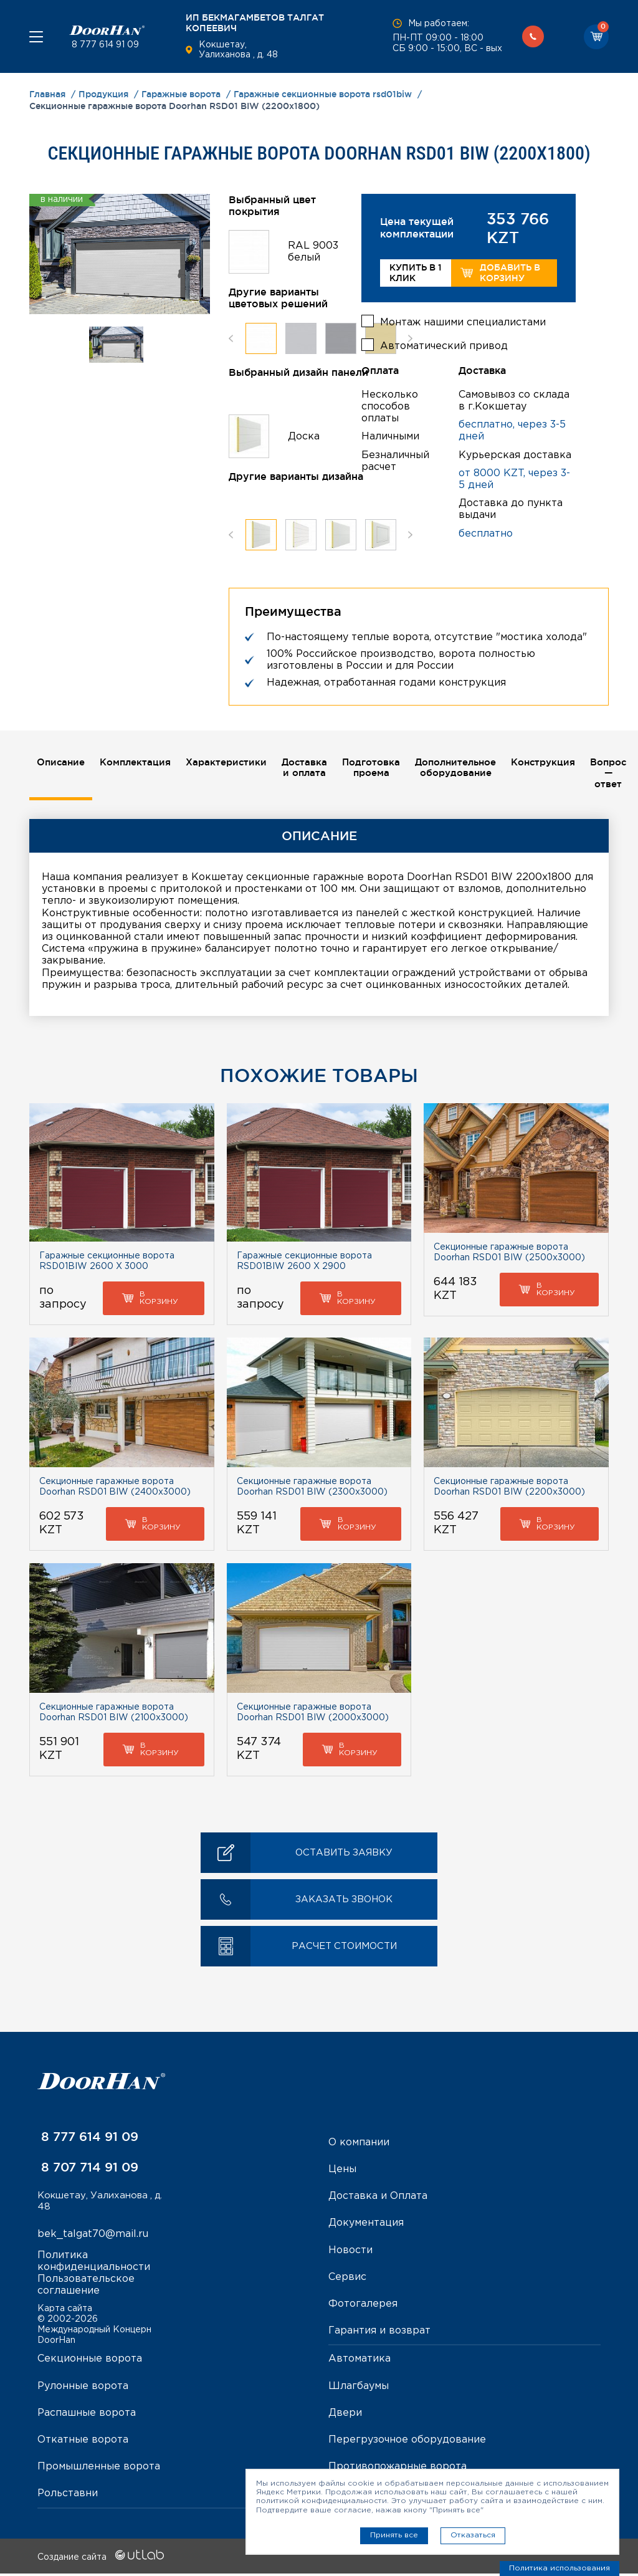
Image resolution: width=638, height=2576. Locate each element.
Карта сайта (64, 2311)
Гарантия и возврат (379, 2333)
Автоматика (359, 2362)
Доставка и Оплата (377, 2198)
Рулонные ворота (82, 2388)
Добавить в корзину (500, 272)
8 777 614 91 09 (104, 45)
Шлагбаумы (358, 2388)
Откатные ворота (82, 2442)
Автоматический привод (444, 342)
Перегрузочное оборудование (407, 2442)
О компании (358, 2145)
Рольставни (67, 2496)
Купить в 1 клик (415, 272)
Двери (345, 2415)
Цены (342, 2171)
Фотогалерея (363, 2306)
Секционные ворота (89, 2362)
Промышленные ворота (98, 2469)
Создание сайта (100, 2560)
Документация (366, 2226)
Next (410, 338)
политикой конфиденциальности (321, 2500)
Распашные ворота (86, 2415)
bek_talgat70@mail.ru (92, 2238)
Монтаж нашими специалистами (463, 319)
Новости (350, 2253)
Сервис (347, 2279)
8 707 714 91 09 (87, 2169)
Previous (231, 338)
